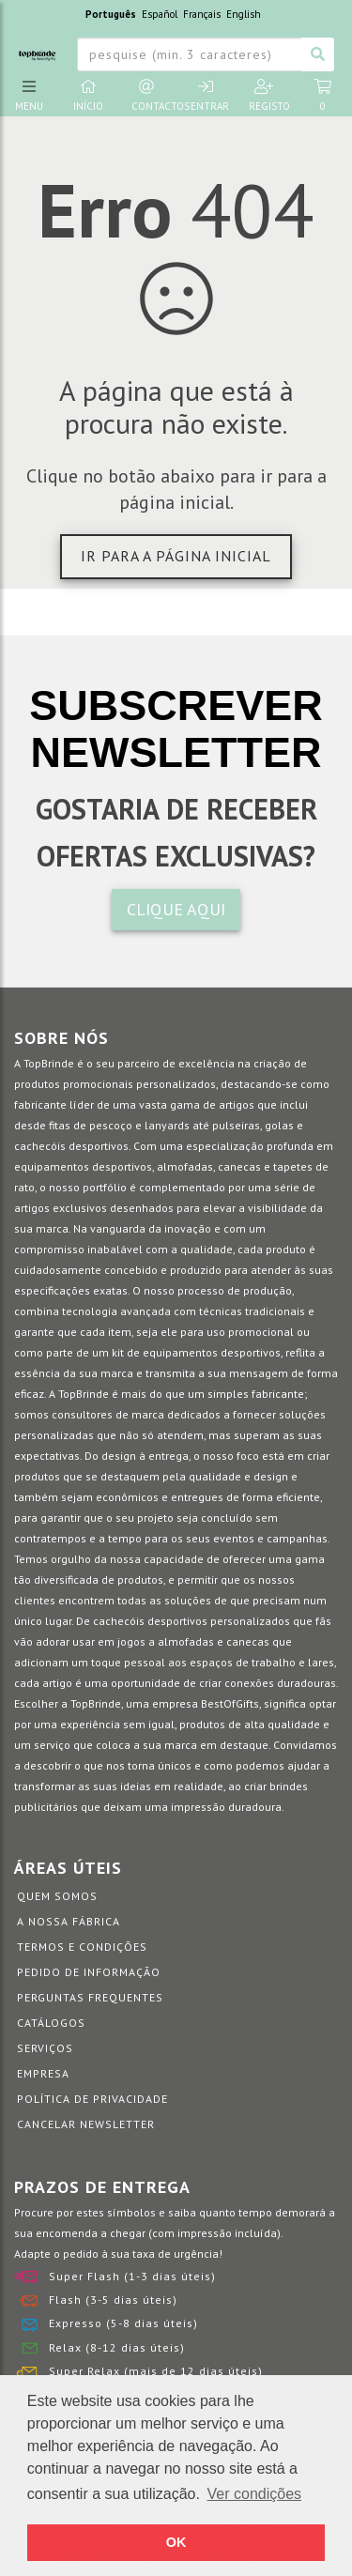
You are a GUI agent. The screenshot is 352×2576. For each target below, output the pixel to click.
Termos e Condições (82, 1947)
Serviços (45, 2048)
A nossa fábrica (68, 1921)
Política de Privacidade (92, 2099)
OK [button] (176, 2542)
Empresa (43, 2073)
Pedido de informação (89, 1972)
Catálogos (51, 2023)
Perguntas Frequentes (90, 1997)
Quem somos (57, 1896)
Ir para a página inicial (176, 555)
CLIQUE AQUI (176, 909)
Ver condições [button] (254, 2494)
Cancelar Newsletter (86, 2124)
